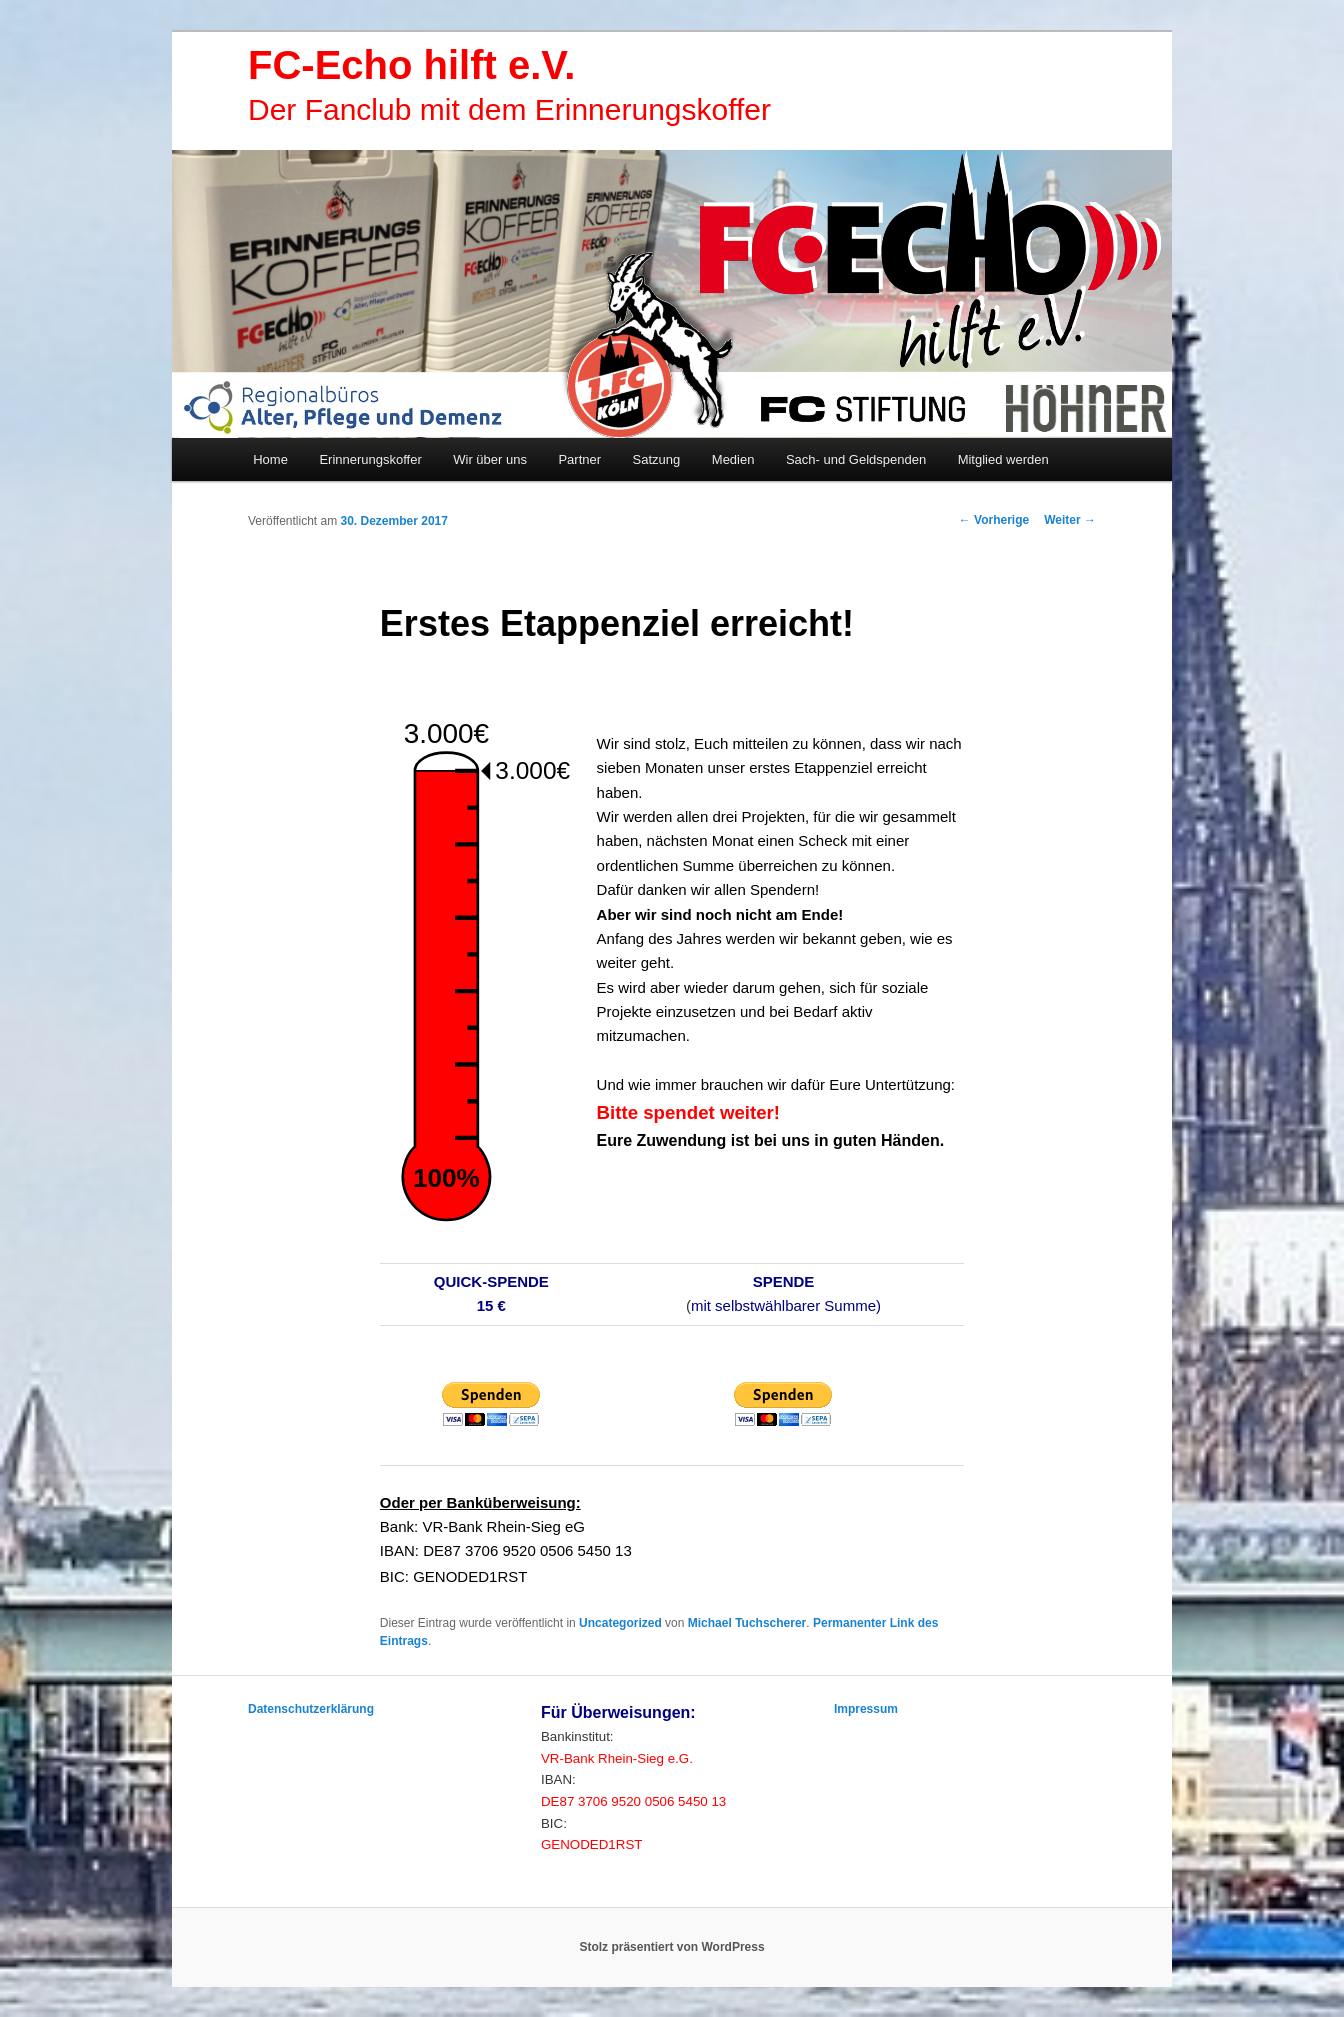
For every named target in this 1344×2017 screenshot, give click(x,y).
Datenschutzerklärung (311, 1709)
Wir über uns (490, 459)
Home (270, 459)
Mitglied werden (1003, 459)
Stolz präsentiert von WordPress (671, 1947)
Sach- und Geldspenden (856, 459)
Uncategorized (620, 1623)
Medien (733, 459)
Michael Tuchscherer (747, 1623)
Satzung (657, 459)
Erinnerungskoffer (370, 459)
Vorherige (994, 520)
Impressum (866, 1709)
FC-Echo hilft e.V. (411, 65)
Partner (579, 459)
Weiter (1070, 520)
